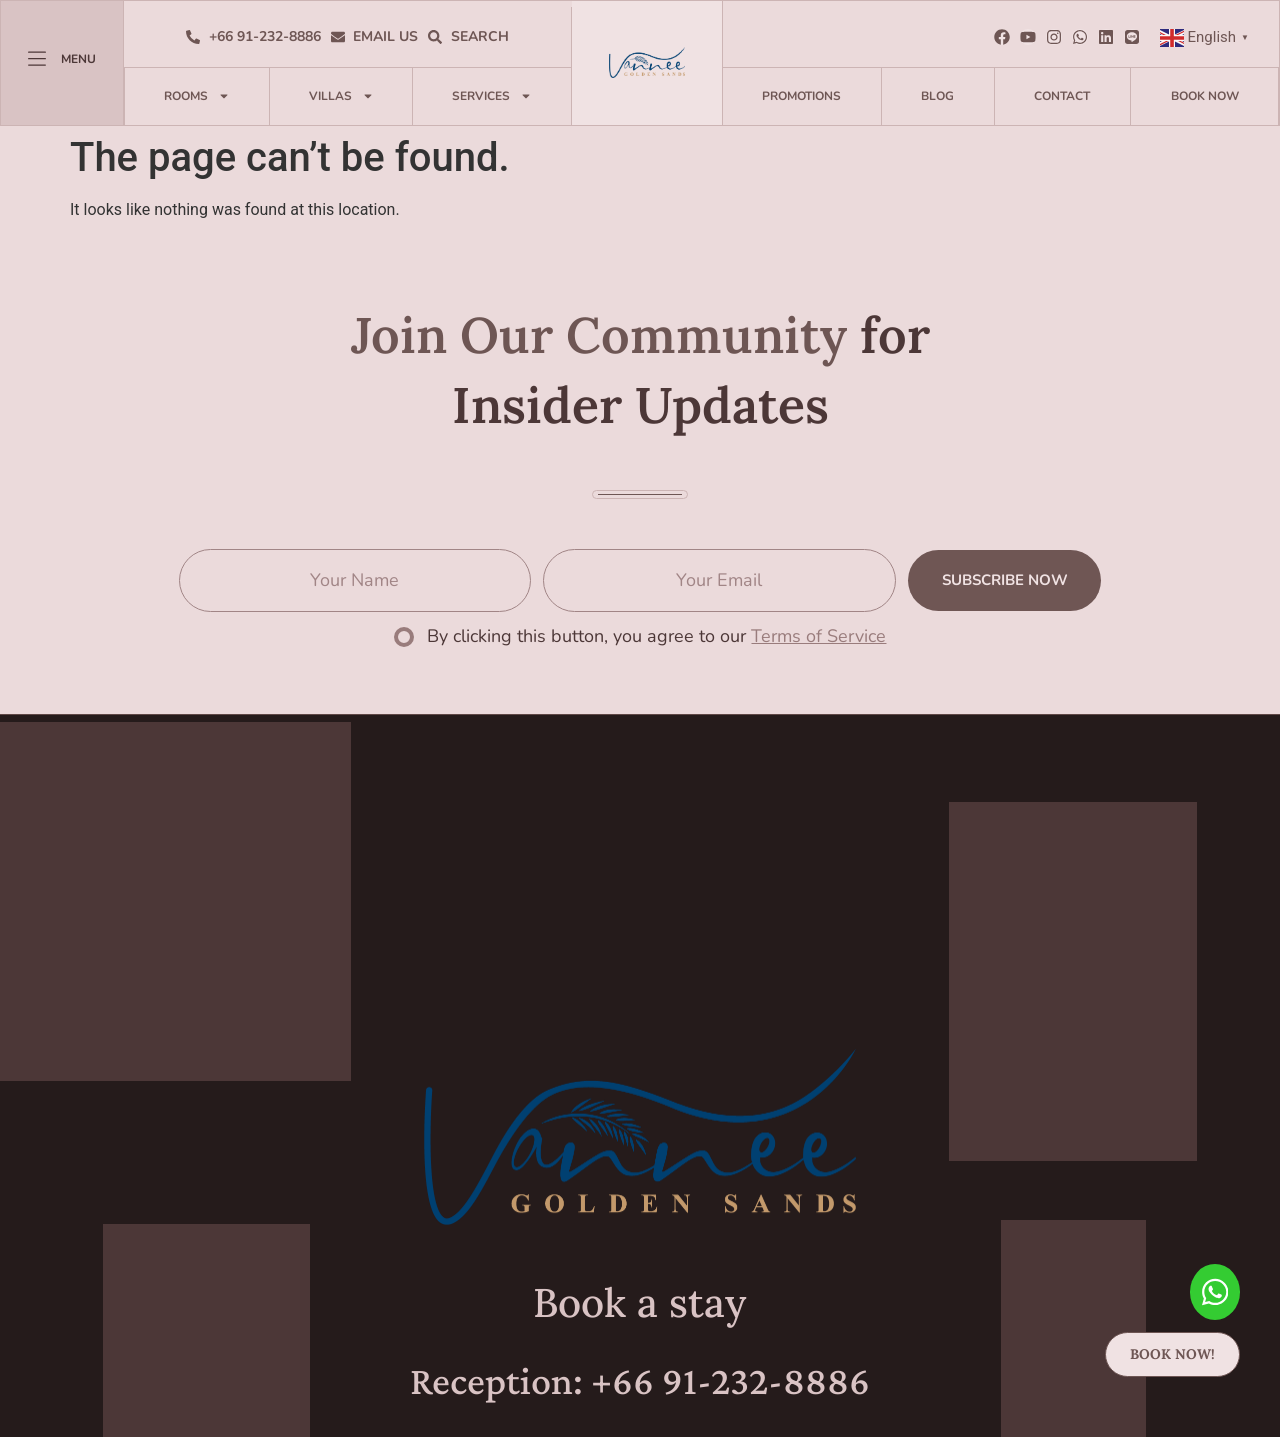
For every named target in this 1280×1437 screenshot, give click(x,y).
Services (492, 96)
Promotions (801, 96)
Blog (937, 96)
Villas (341, 96)
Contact (1062, 96)
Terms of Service (818, 636)
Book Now (1205, 96)
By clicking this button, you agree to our (656, 636)
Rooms (197, 96)
